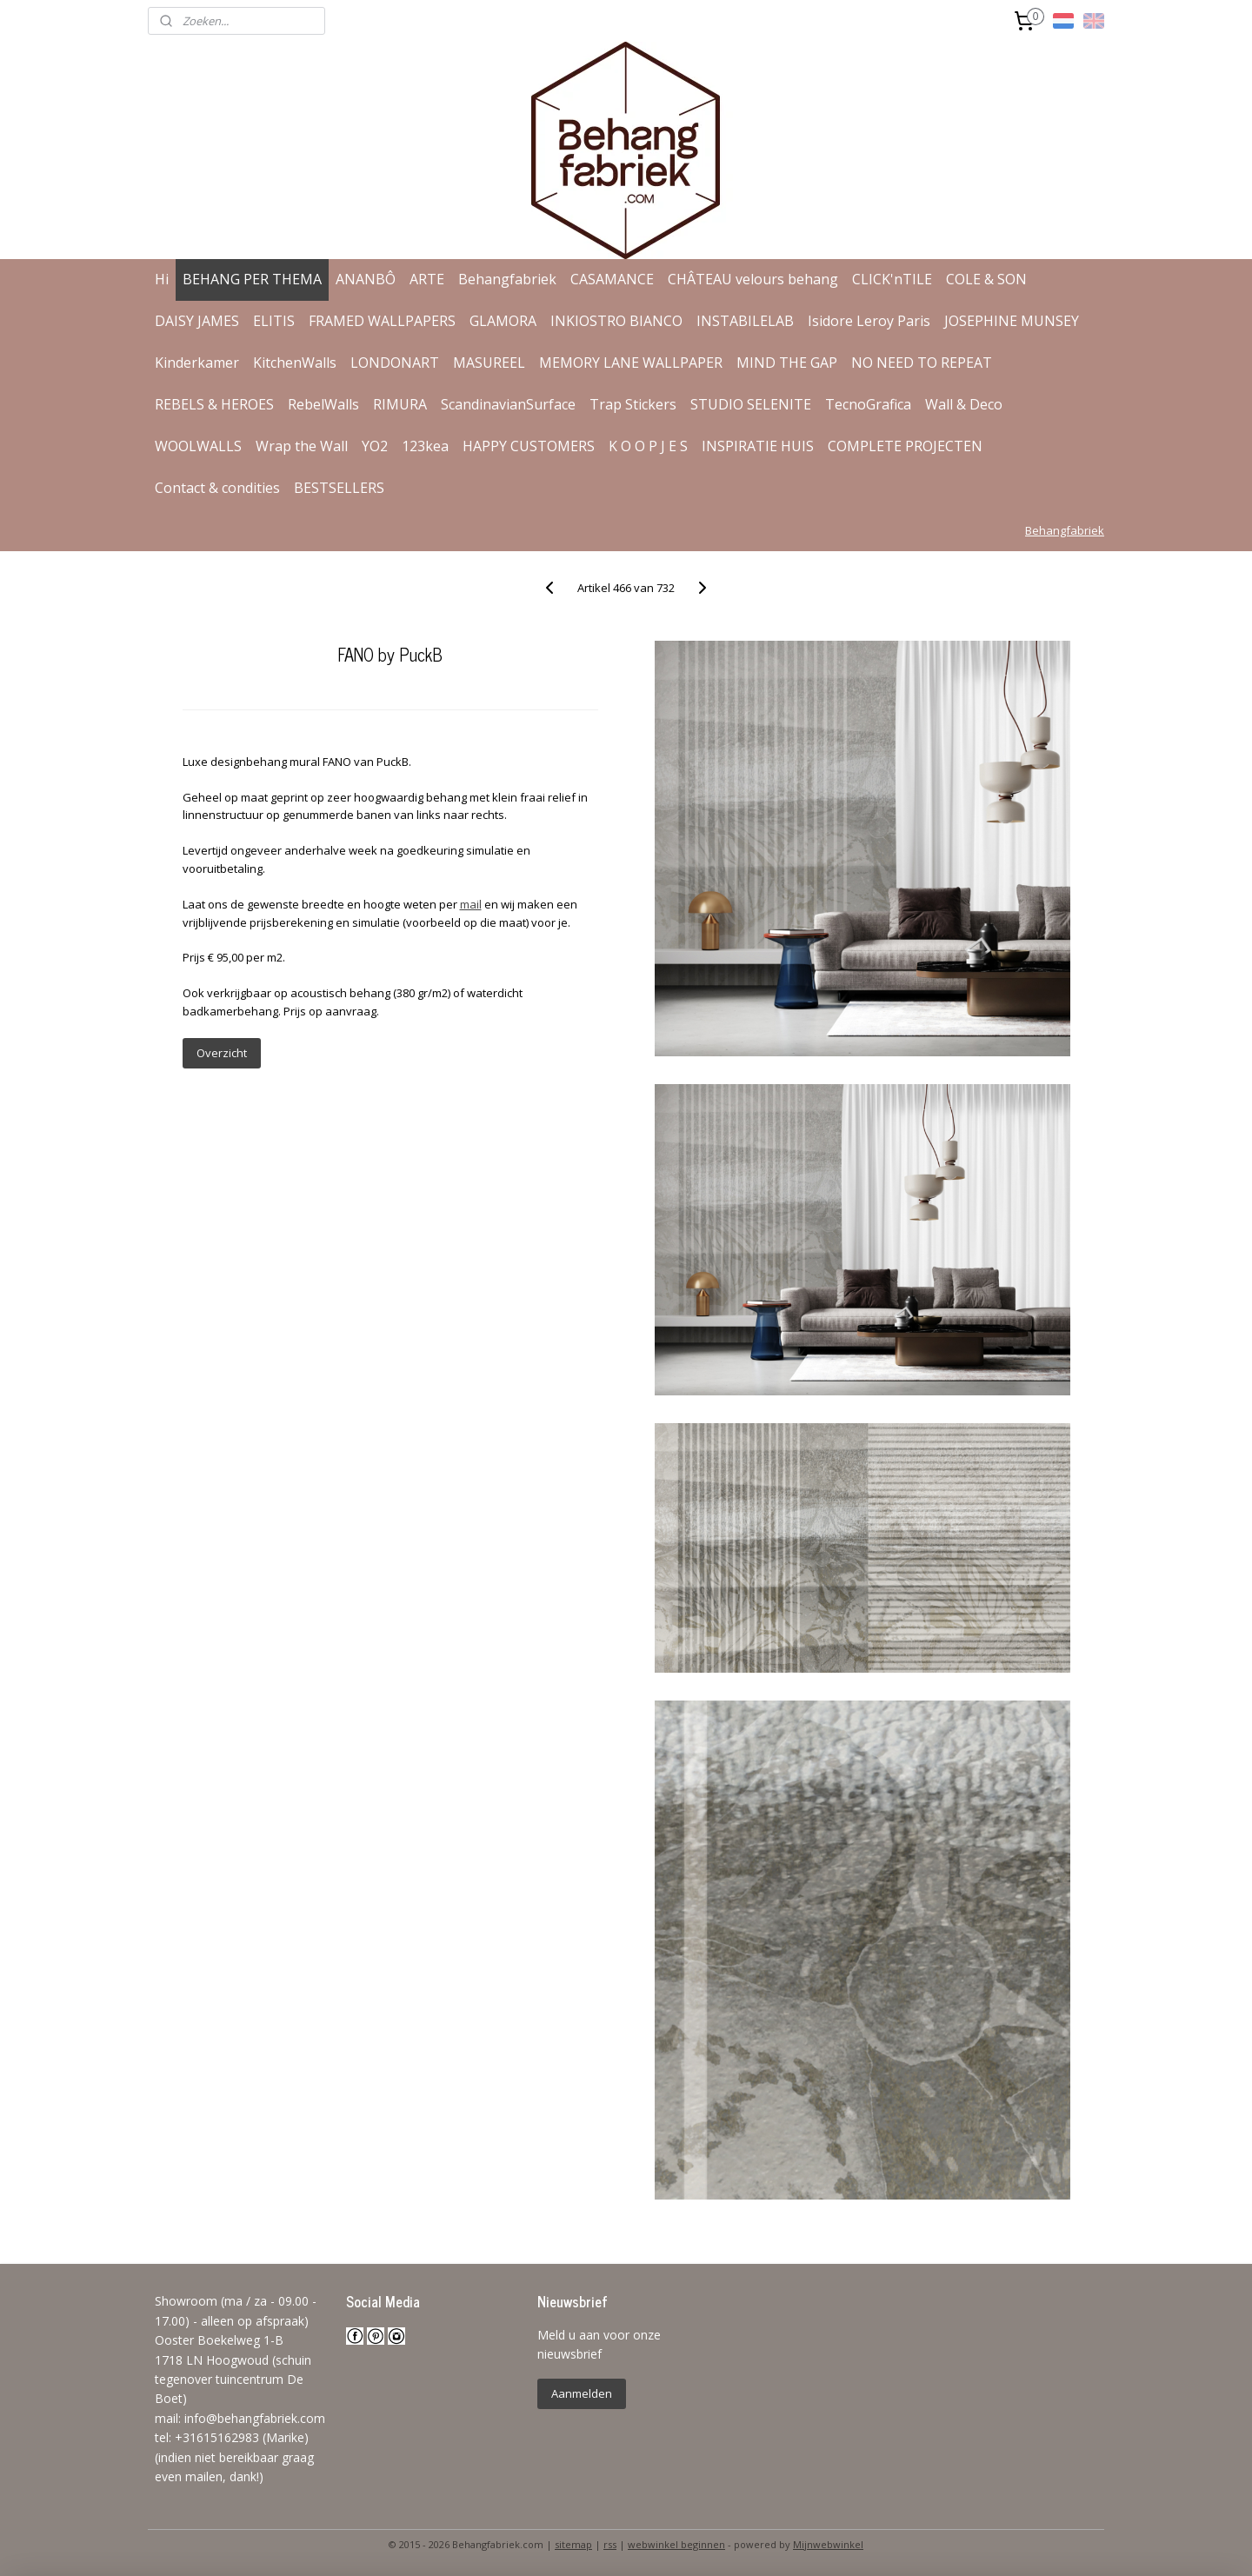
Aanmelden (581, 2393)
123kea (425, 446)
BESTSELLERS (339, 487)
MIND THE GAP (786, 362)
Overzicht (221, 1053)
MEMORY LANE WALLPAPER (631, 362)
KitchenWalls (294, 362)
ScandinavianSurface (508, 404)
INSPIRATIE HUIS (758, 446)
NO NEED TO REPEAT (921, 362)
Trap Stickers (632, 404)
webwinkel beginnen (676, 2544)
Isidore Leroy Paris (869, 320)
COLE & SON (986, 279)
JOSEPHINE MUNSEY (1011, 320)
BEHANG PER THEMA (252, 279)
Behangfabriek (507, 279)
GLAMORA (503, 320)
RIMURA (400, 404)
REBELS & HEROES (214, 404)
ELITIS (274, 320)
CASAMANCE (612, 279)
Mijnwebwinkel (828, 2544)
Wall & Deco (963, 404)
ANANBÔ (366, 279)
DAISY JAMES (197, 320)
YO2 (375, 446)
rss (609, 2544)
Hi (162, 279)
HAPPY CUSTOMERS (529, 446)
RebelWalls (323, 404)
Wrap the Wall (302, 446)
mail (470, 904)
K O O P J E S (648, 446)
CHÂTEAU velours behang (753, 279)
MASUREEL (489, 362)
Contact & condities (217, 487)
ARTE (427, 279)
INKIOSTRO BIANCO (616, 320)
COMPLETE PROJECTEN (905, 446)
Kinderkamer (197, 362)
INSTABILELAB (745, 320)
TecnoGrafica (868, 404)
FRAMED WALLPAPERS (382, 320)
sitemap (573, 2544)
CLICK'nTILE (892, 279)
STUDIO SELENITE (750, 404)
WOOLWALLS (198, 446)
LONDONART (394, 362)
